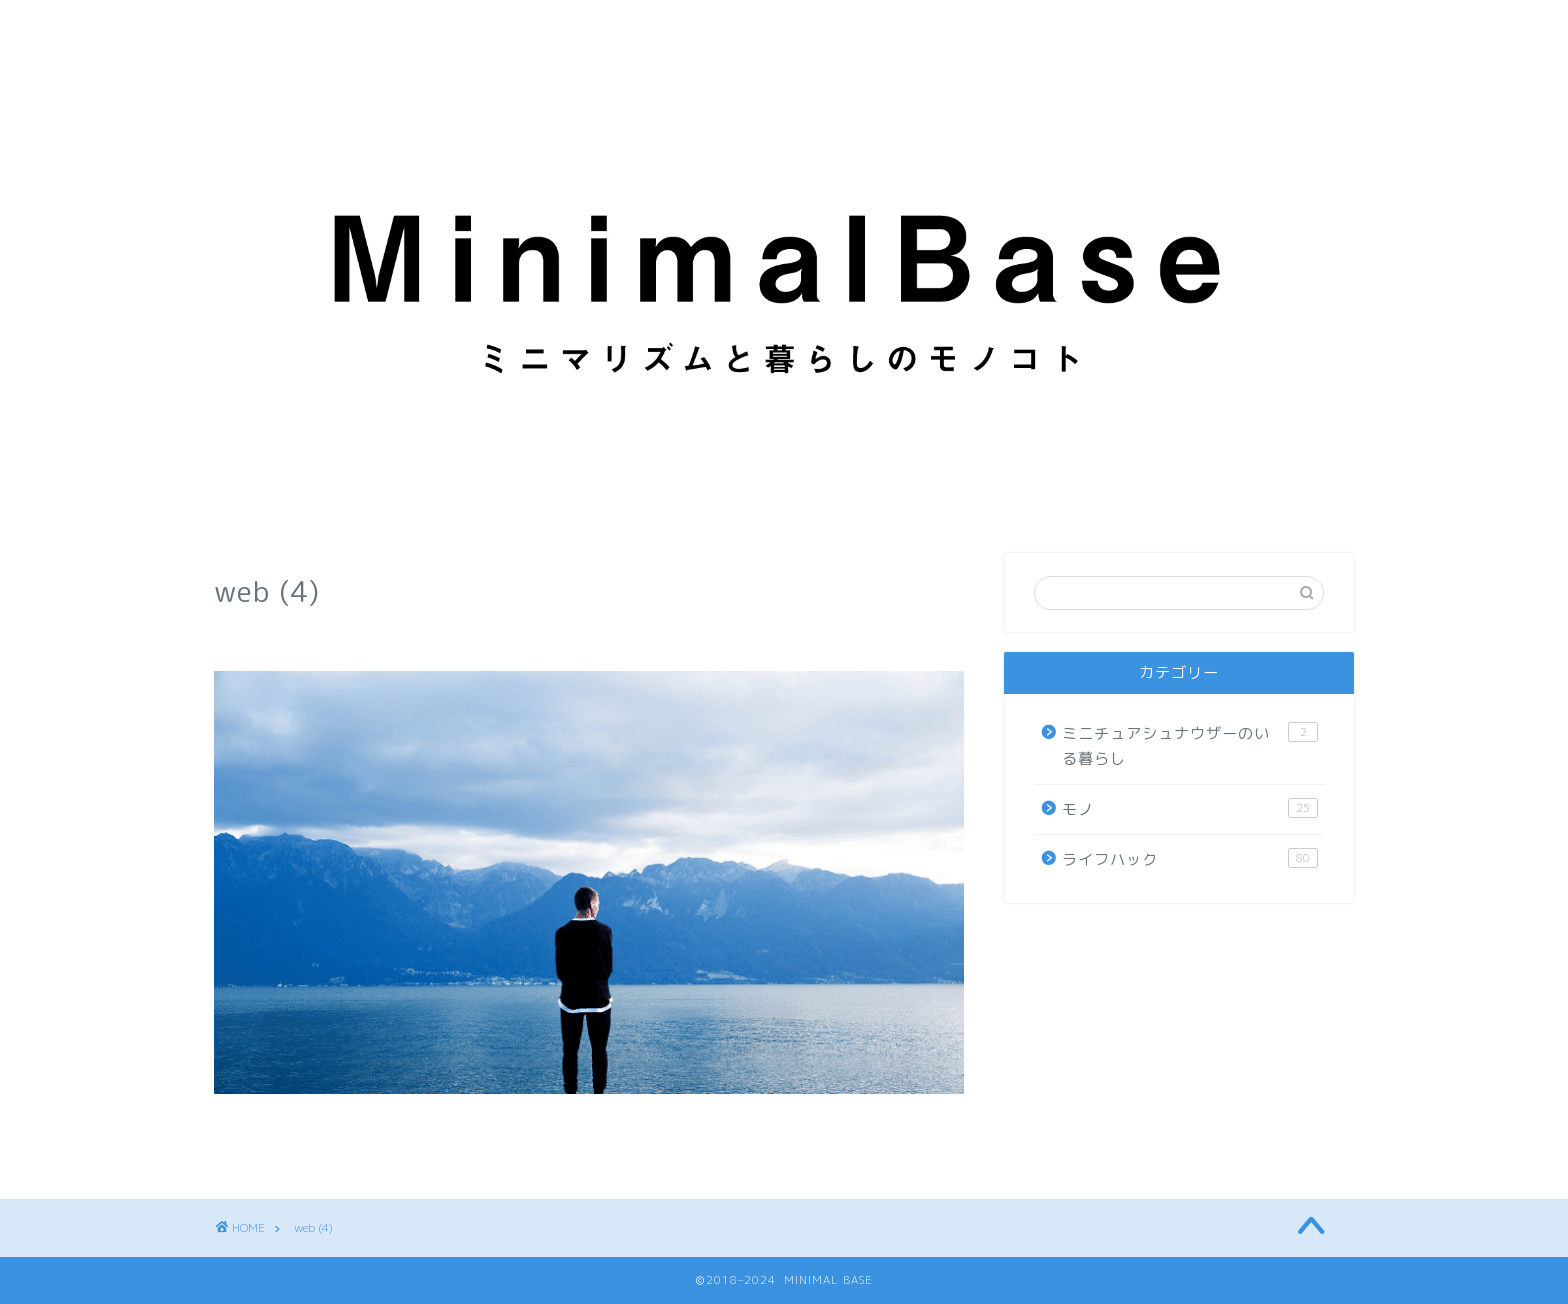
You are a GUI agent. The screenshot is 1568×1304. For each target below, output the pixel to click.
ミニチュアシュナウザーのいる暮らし (1190, 746)
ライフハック (1190, 859)
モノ (1190, 809)
